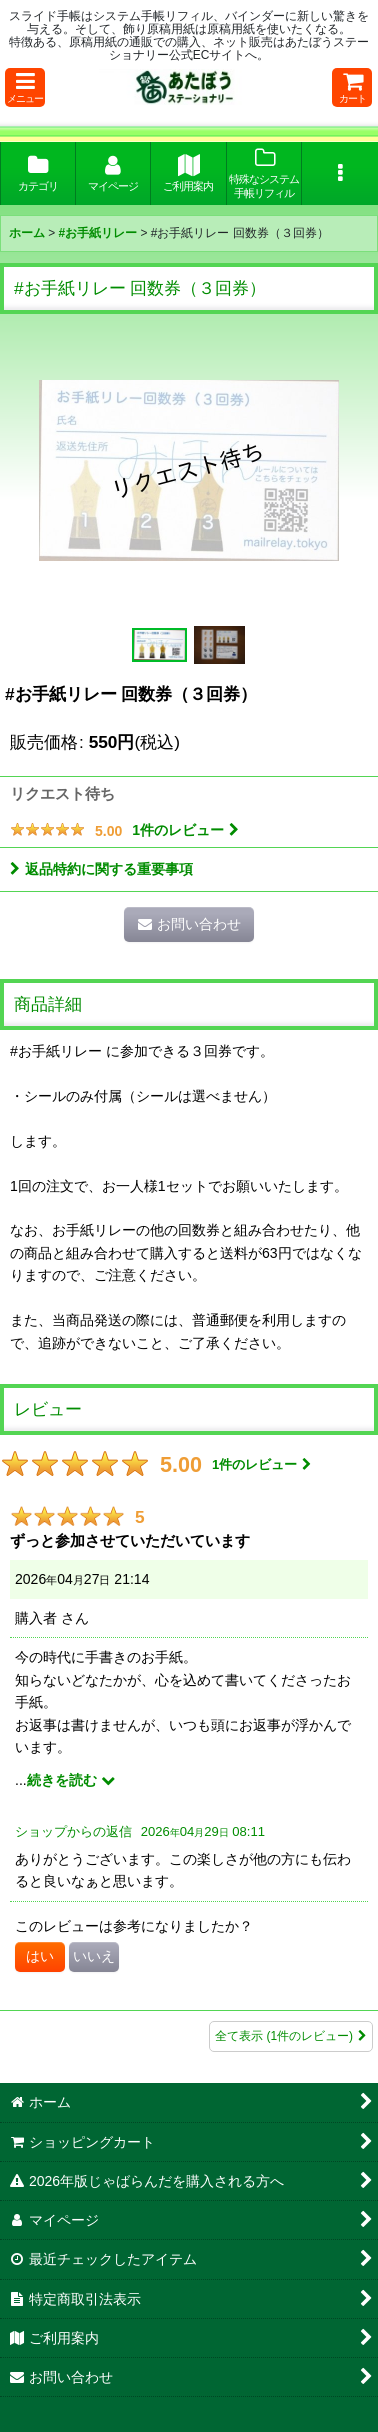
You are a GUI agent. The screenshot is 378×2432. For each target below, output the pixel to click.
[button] (25, 87)
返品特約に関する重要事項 (101, 869)
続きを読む (71, 1780)
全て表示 (291, 2036)
